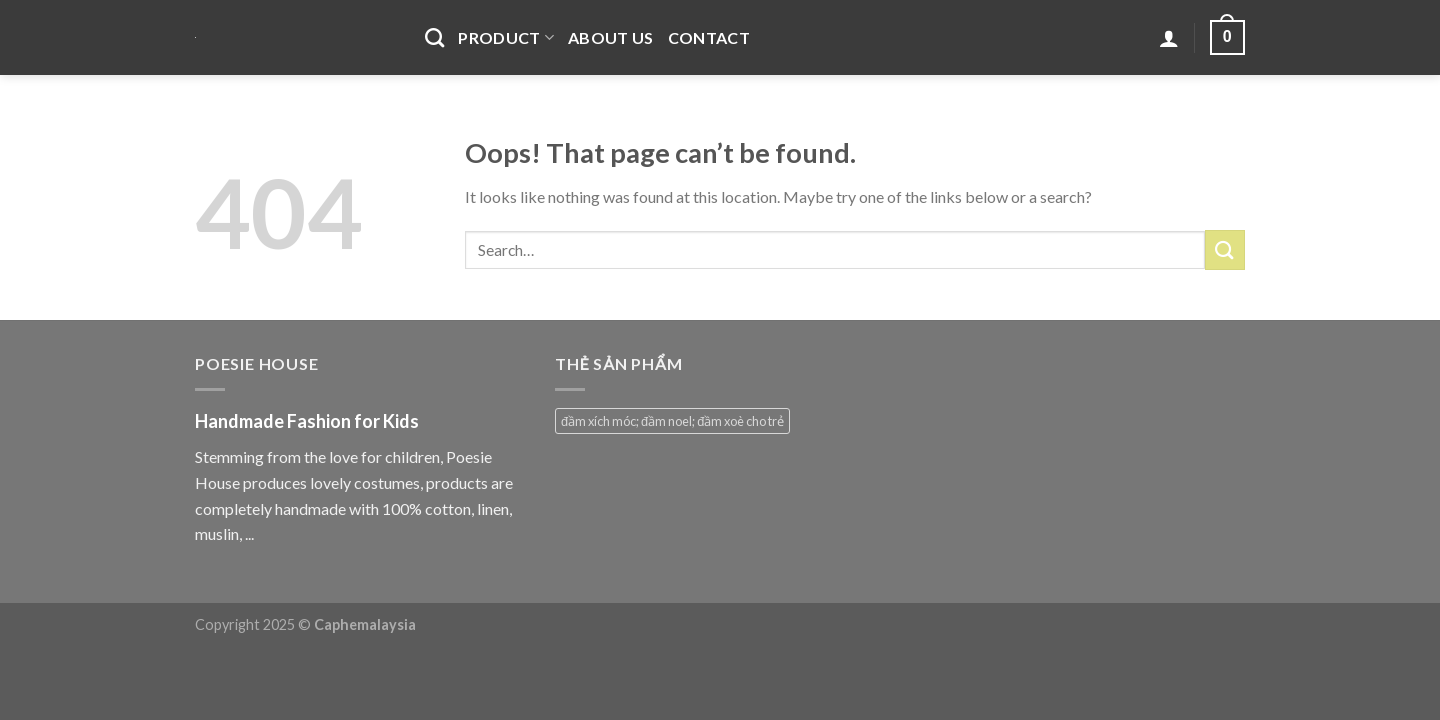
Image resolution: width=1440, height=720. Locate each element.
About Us (611, 37)
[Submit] (1225, 249)
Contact (709, 37)
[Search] (434, 37)
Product (506, 38)
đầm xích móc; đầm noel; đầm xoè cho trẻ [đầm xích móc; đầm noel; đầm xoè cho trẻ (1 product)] (672, 421)
